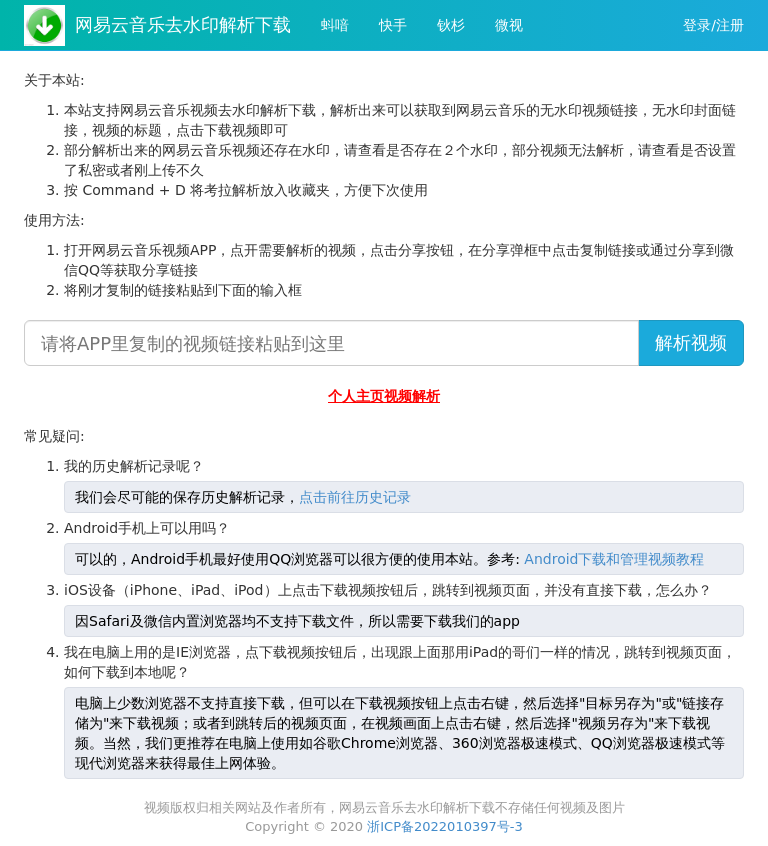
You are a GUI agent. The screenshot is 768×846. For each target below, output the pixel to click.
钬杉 (451, 25)
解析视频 (691, 342)
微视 (509, 25)
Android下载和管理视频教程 (614, 559)
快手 (393, 25)
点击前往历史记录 (355, 497)
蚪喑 (335, 25)
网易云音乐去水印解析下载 (183, 24)
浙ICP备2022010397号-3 (444, 826)
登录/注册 (713, 25)
